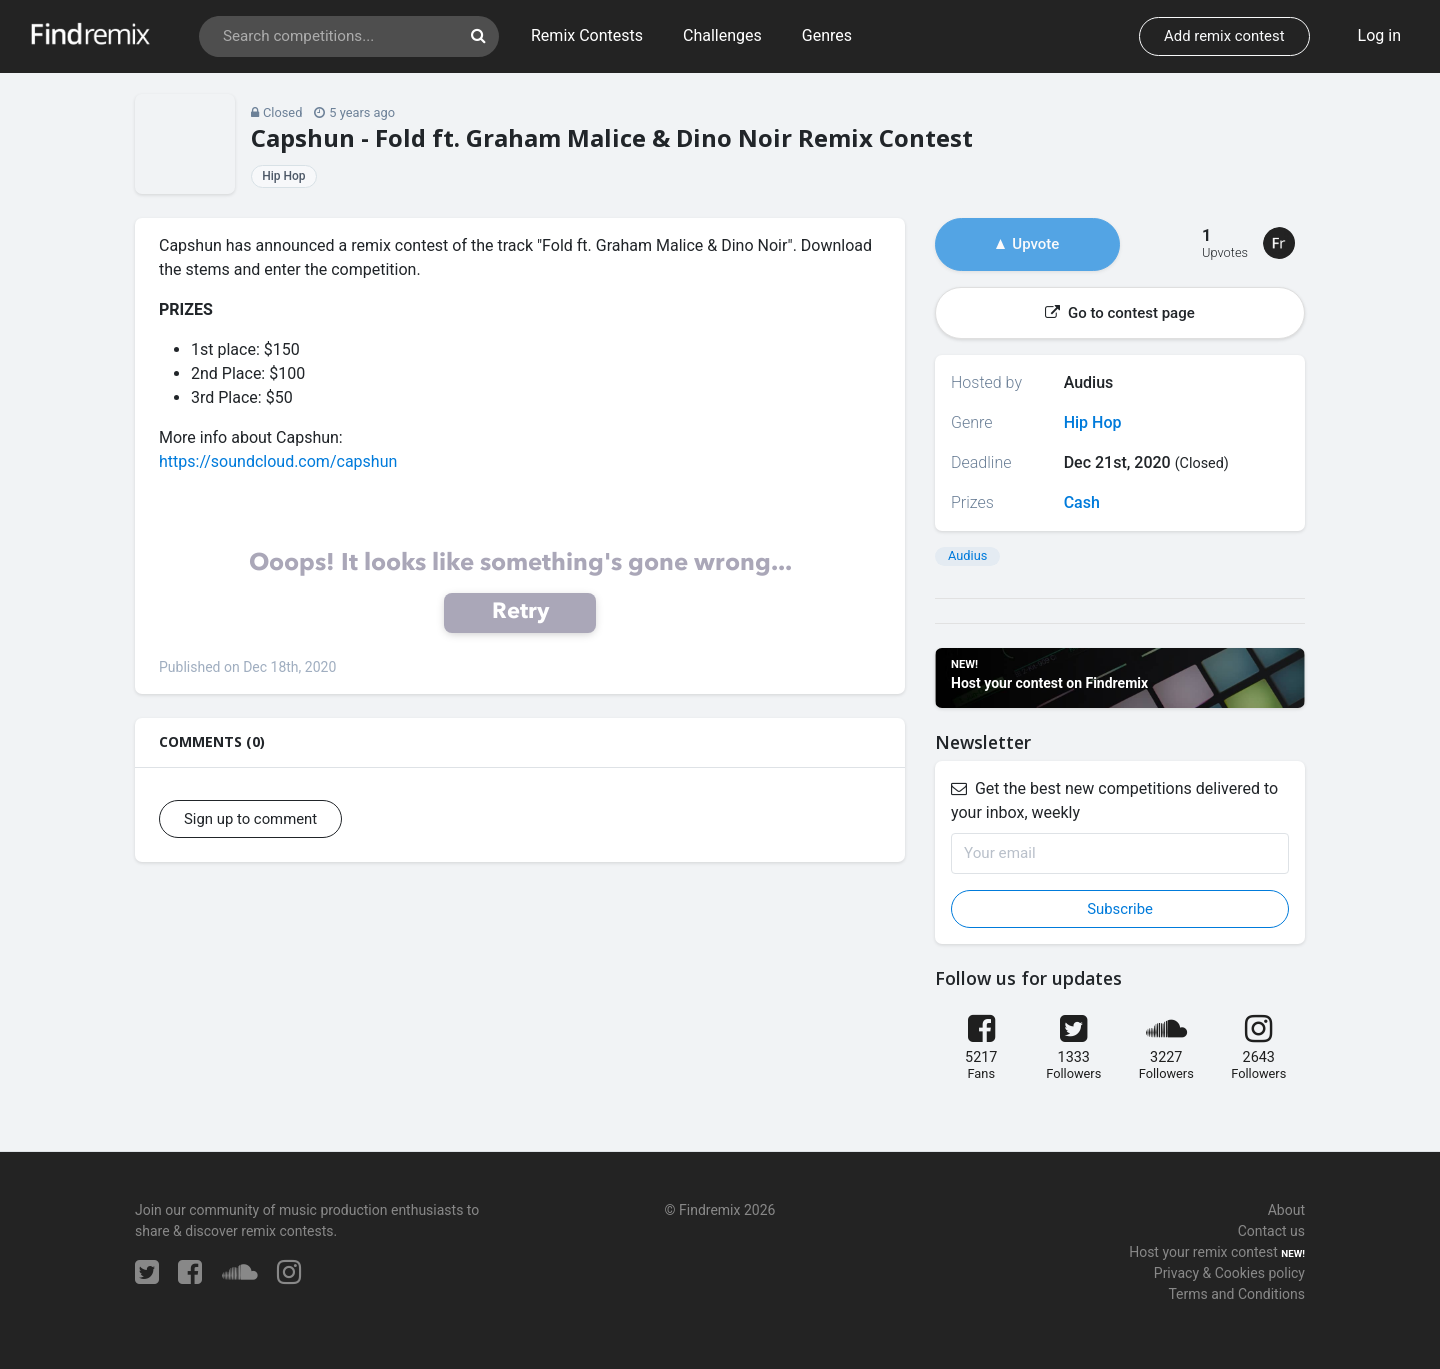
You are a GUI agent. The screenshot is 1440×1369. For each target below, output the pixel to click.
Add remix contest (1224, 36)
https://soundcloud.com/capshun (278, 461)
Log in (1379, 35)
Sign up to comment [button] (250, 819)
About (1286, 1210)
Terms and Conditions (1236, 1294)
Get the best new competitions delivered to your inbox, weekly (1114, 800)
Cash (1082, 502)
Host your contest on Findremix (1049, 683)
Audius (967, 555)
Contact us (1271, 1231)
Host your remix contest (1203, 1252)
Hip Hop (283, 176)
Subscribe (1120, 909)
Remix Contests (587, 35)
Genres (827, 35)
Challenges (722, 35)
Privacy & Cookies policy (1229, 1273)
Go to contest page (1119, 313)
